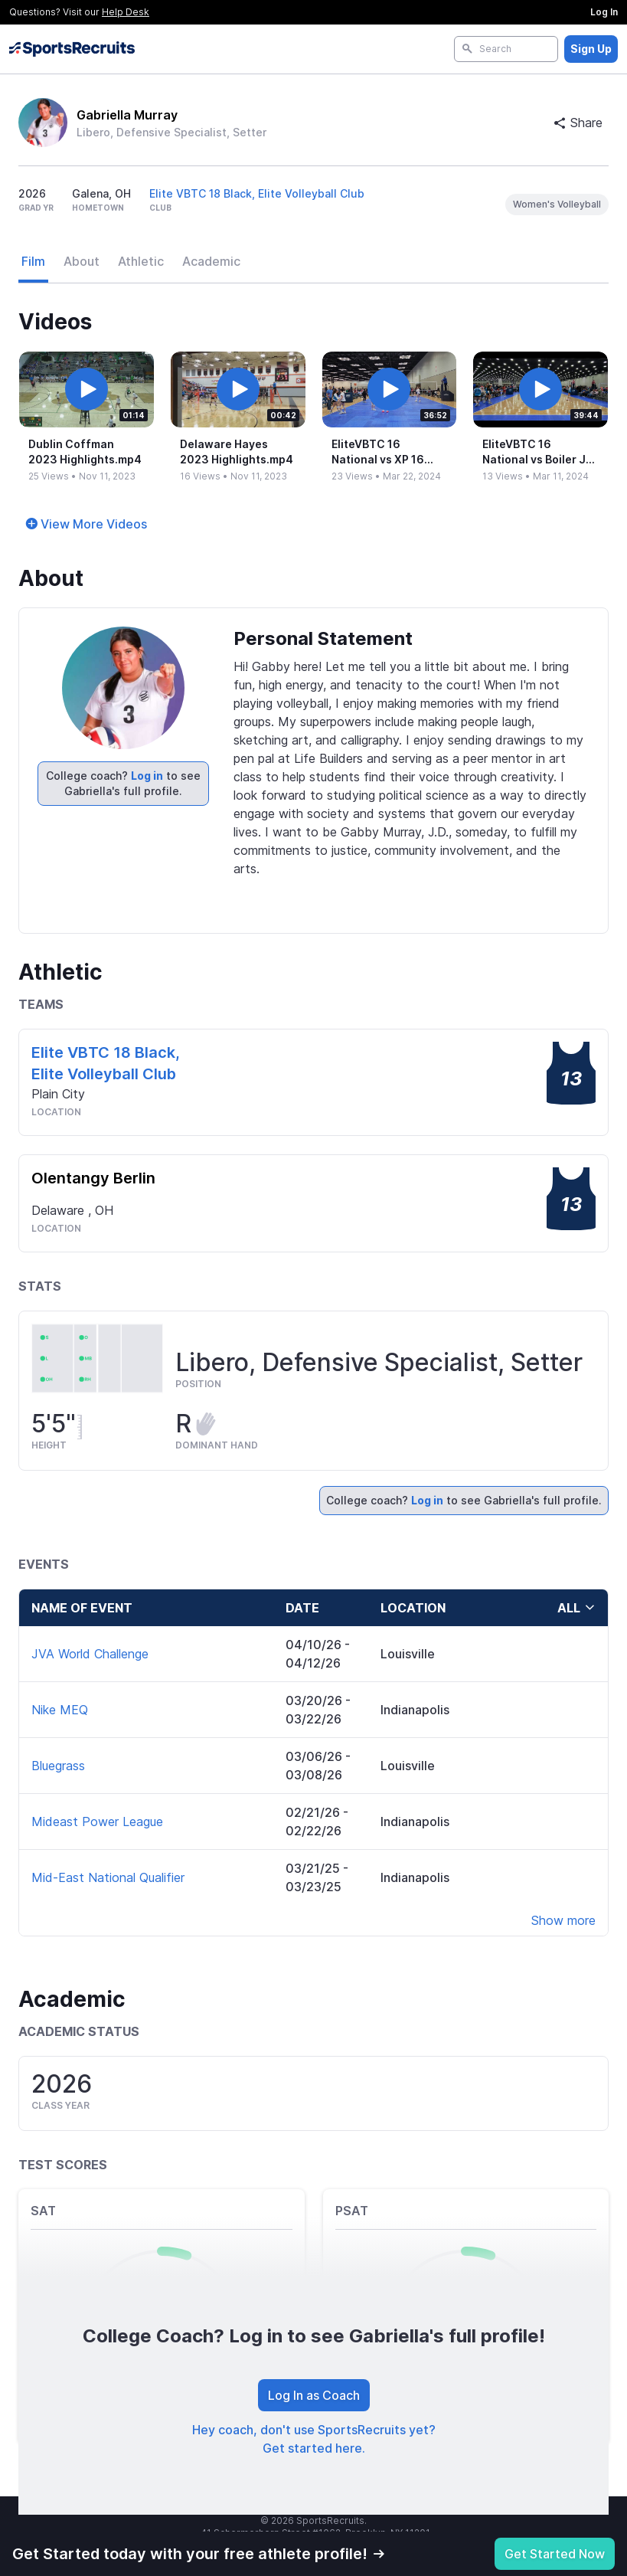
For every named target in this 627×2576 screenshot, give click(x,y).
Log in (147, 775)
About (82, 261)
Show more (563, 1920)
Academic (211, 261)
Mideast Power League (97, 1821)
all (576, 1607)
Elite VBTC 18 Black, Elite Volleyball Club (256, 193)
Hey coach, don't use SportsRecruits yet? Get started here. (314, 2439)
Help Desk (125, 12)
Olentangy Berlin (93, 1178)
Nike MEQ (59, 1709)
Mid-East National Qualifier (108, 1877)
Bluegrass (58, 1765)
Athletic (141, 261)
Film (33, 261)
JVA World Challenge (90, 1653)
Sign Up (591, 48)
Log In (604, 12)
